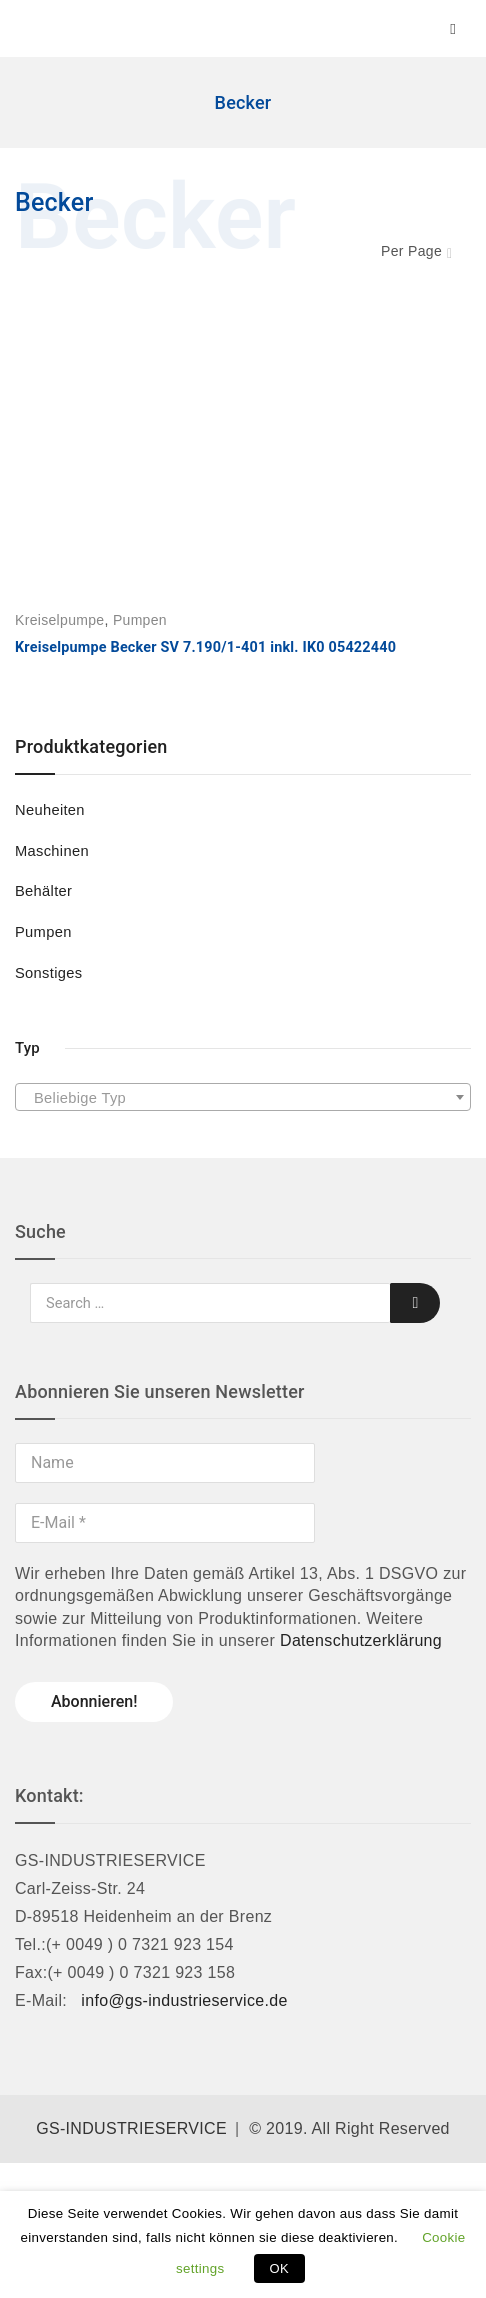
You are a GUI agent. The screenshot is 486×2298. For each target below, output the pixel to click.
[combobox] (243, 1097)
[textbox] (243, 1098)
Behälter (43, 891)
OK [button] (279, 2268)
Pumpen (43, 932)
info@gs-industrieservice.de (184, 2000)
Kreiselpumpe (59, 620)
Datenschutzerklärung (361, 1640)
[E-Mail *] (165, 1523)
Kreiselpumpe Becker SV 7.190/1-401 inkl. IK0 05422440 (205, 647)
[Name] (165, 1463)
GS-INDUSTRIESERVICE (131, 2128)
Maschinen (52, 851)
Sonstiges (48, 973)
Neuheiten (50, 810)
